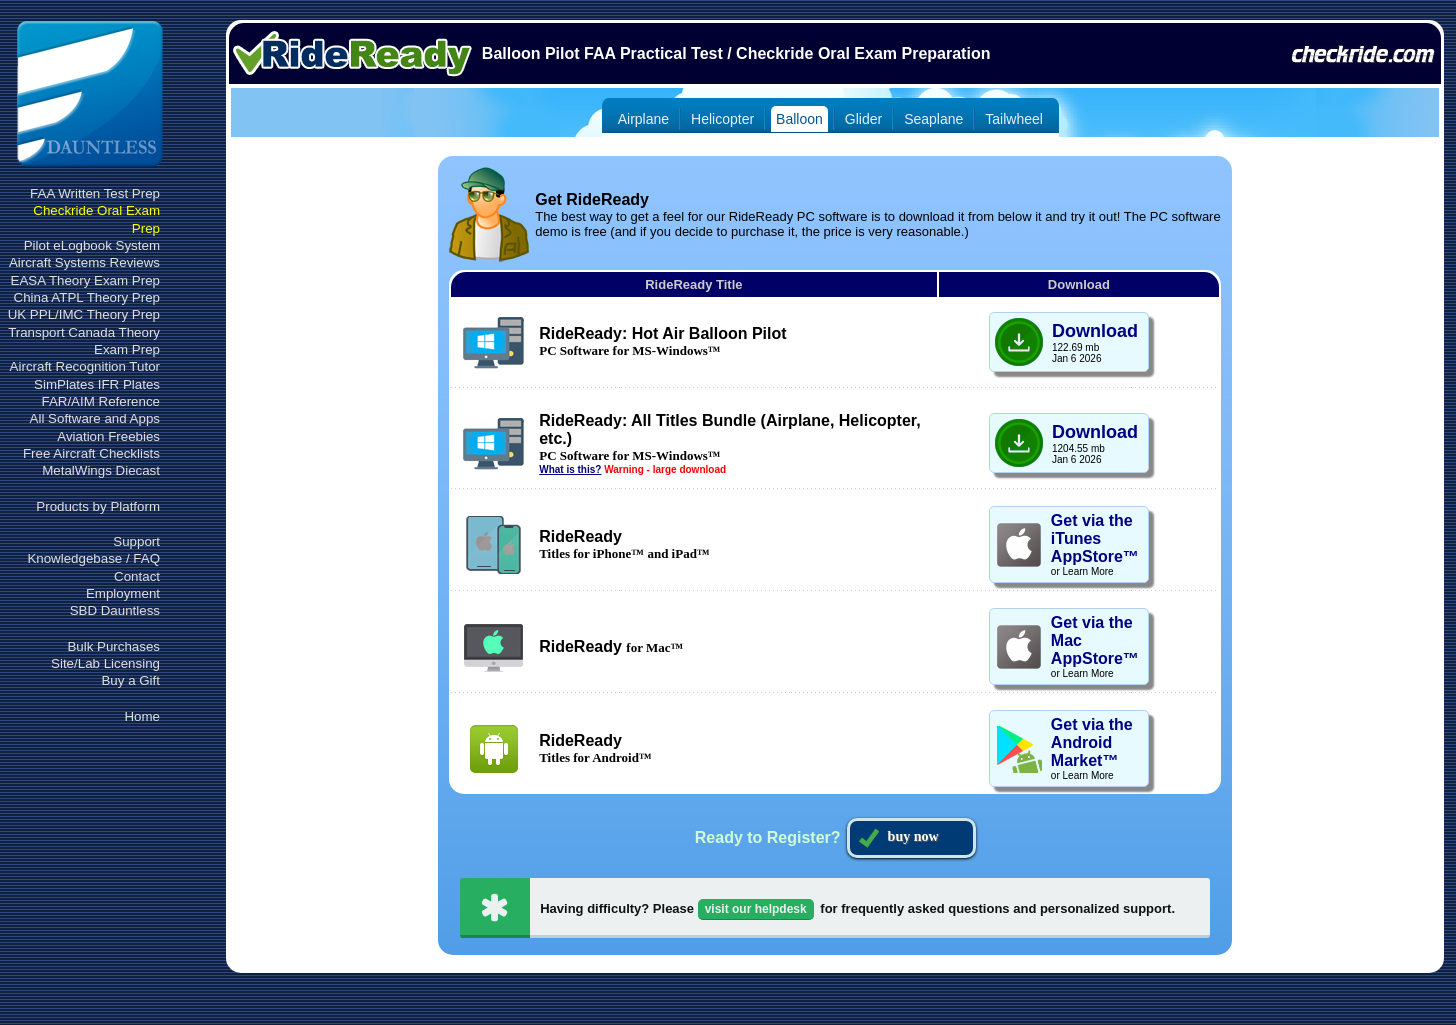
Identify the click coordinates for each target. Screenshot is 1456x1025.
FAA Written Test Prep (95, 193)
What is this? (570, 469)
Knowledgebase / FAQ (93, 558)
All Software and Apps (95, 418)
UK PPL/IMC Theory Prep (84, 314)
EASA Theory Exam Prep (85, 280)
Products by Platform (98, 506)
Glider (863, 119)
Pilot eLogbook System (92, 245)
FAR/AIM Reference (100, 401)
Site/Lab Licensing (105, 663)
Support (136, 541)
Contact (137, 576)
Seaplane (933, 119)
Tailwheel (1014, 119)
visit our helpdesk (756, 909)
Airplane (643, 119)
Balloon (799, 119)
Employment (123, 593)
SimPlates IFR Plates (97, 384)
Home (142, 716)
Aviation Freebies (108, 436)
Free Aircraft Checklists (91, 453)
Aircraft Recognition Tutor (85, 366)
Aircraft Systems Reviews (84, 262)
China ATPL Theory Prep (87, 297)
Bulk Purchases (113, 646)
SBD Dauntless (115, 610)
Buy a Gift (130, 680)
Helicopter (722, 119)
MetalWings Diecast (101, 470)
